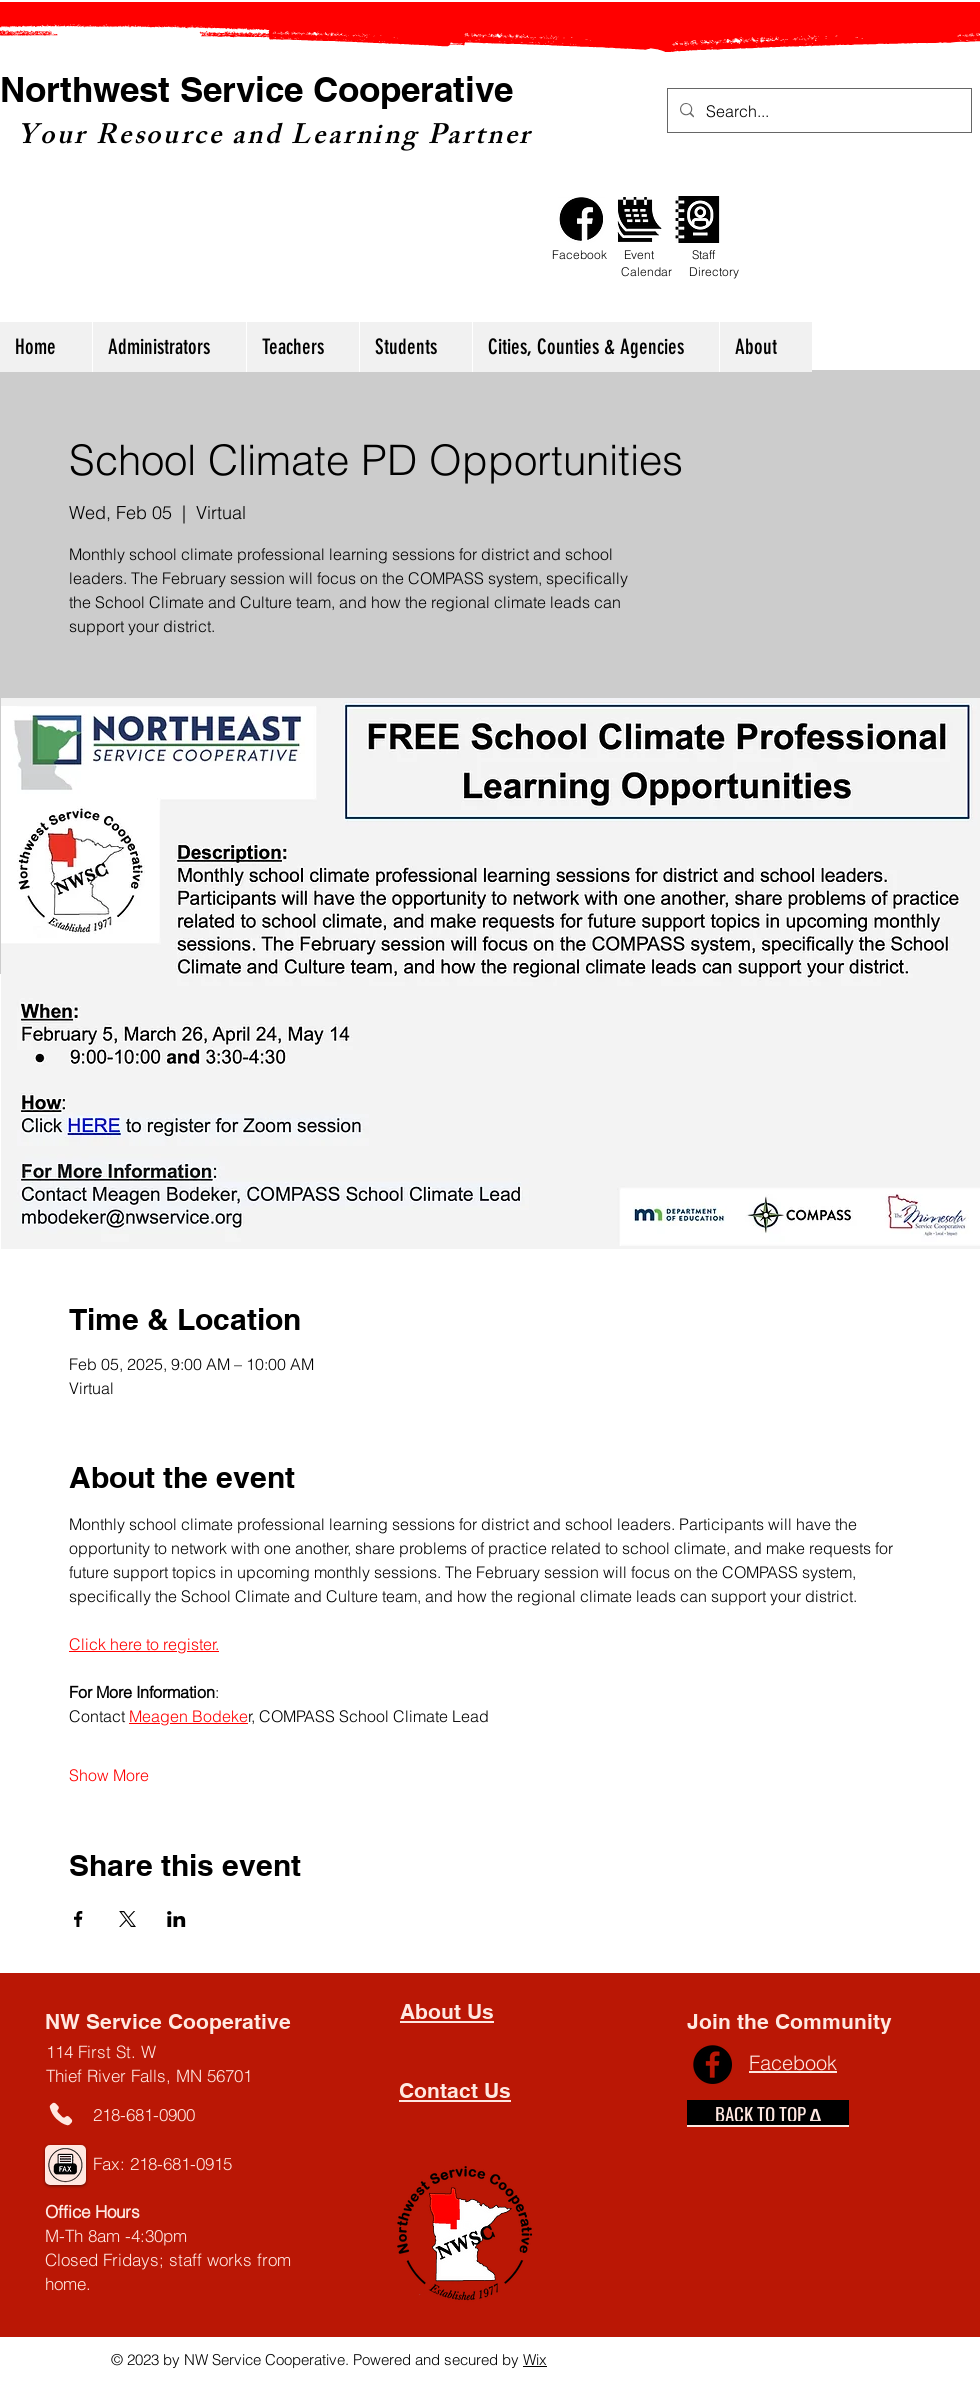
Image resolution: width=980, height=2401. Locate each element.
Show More (109, 1775)
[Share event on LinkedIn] (176, 1919)
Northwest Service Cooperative (256, 89)
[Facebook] (581, 219)
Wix (535, 2359)
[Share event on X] (127, 1919)
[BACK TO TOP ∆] (768, 2113)
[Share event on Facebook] (78, 1919)
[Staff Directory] (697, 219)
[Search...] (817, 111)
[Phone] (60, 2113)
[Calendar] (639, 219)
